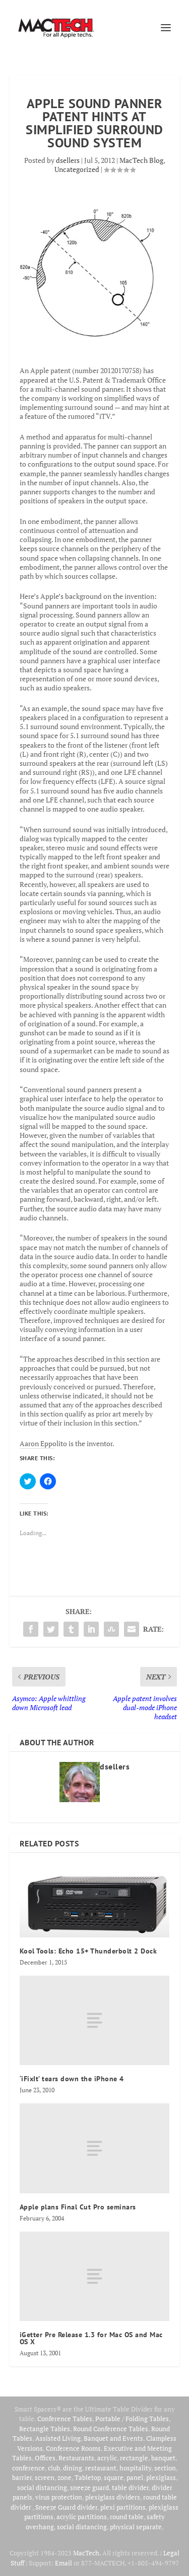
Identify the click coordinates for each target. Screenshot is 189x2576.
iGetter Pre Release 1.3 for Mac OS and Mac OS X (91, 2338)
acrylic (107, 2457)
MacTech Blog (141, 160)
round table (127, 2516)
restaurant (100, 2467)
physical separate (136, 2526)
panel (135, 2477)
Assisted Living (58, 2438)
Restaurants (76, 2457)
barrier (22, 2477)
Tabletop (88, 2477)
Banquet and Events (113, 2438)
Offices (45, 2457)
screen (44, 2477)
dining (72, 2467)
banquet (163, 2457)
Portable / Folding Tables (132, 2418)
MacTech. (87, 2552)
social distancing (42, 2487)
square (113, 2477)
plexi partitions (123, 2507)
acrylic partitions (81, 2516)
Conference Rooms (73, 2448)
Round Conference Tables (110, 2428)
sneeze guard (89, 2487)
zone (64, 2477)
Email (63, 2562)
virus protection (58, 2497)
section (165, 2467)
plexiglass (161, 2477)
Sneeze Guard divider (66, 2507)
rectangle (134, 2457)
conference (28, 2467)
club (54, 2467)
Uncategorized (76, 169)
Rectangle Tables (44, 2428)
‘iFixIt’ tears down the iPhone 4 (72, 2078)
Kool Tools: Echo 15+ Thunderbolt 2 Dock (88, 1951)
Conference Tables (64, 2418)
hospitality (135, 2467)
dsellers (68, 160)
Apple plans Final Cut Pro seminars (78, 2206)
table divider (130, 2487)
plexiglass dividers (112, 2497)
